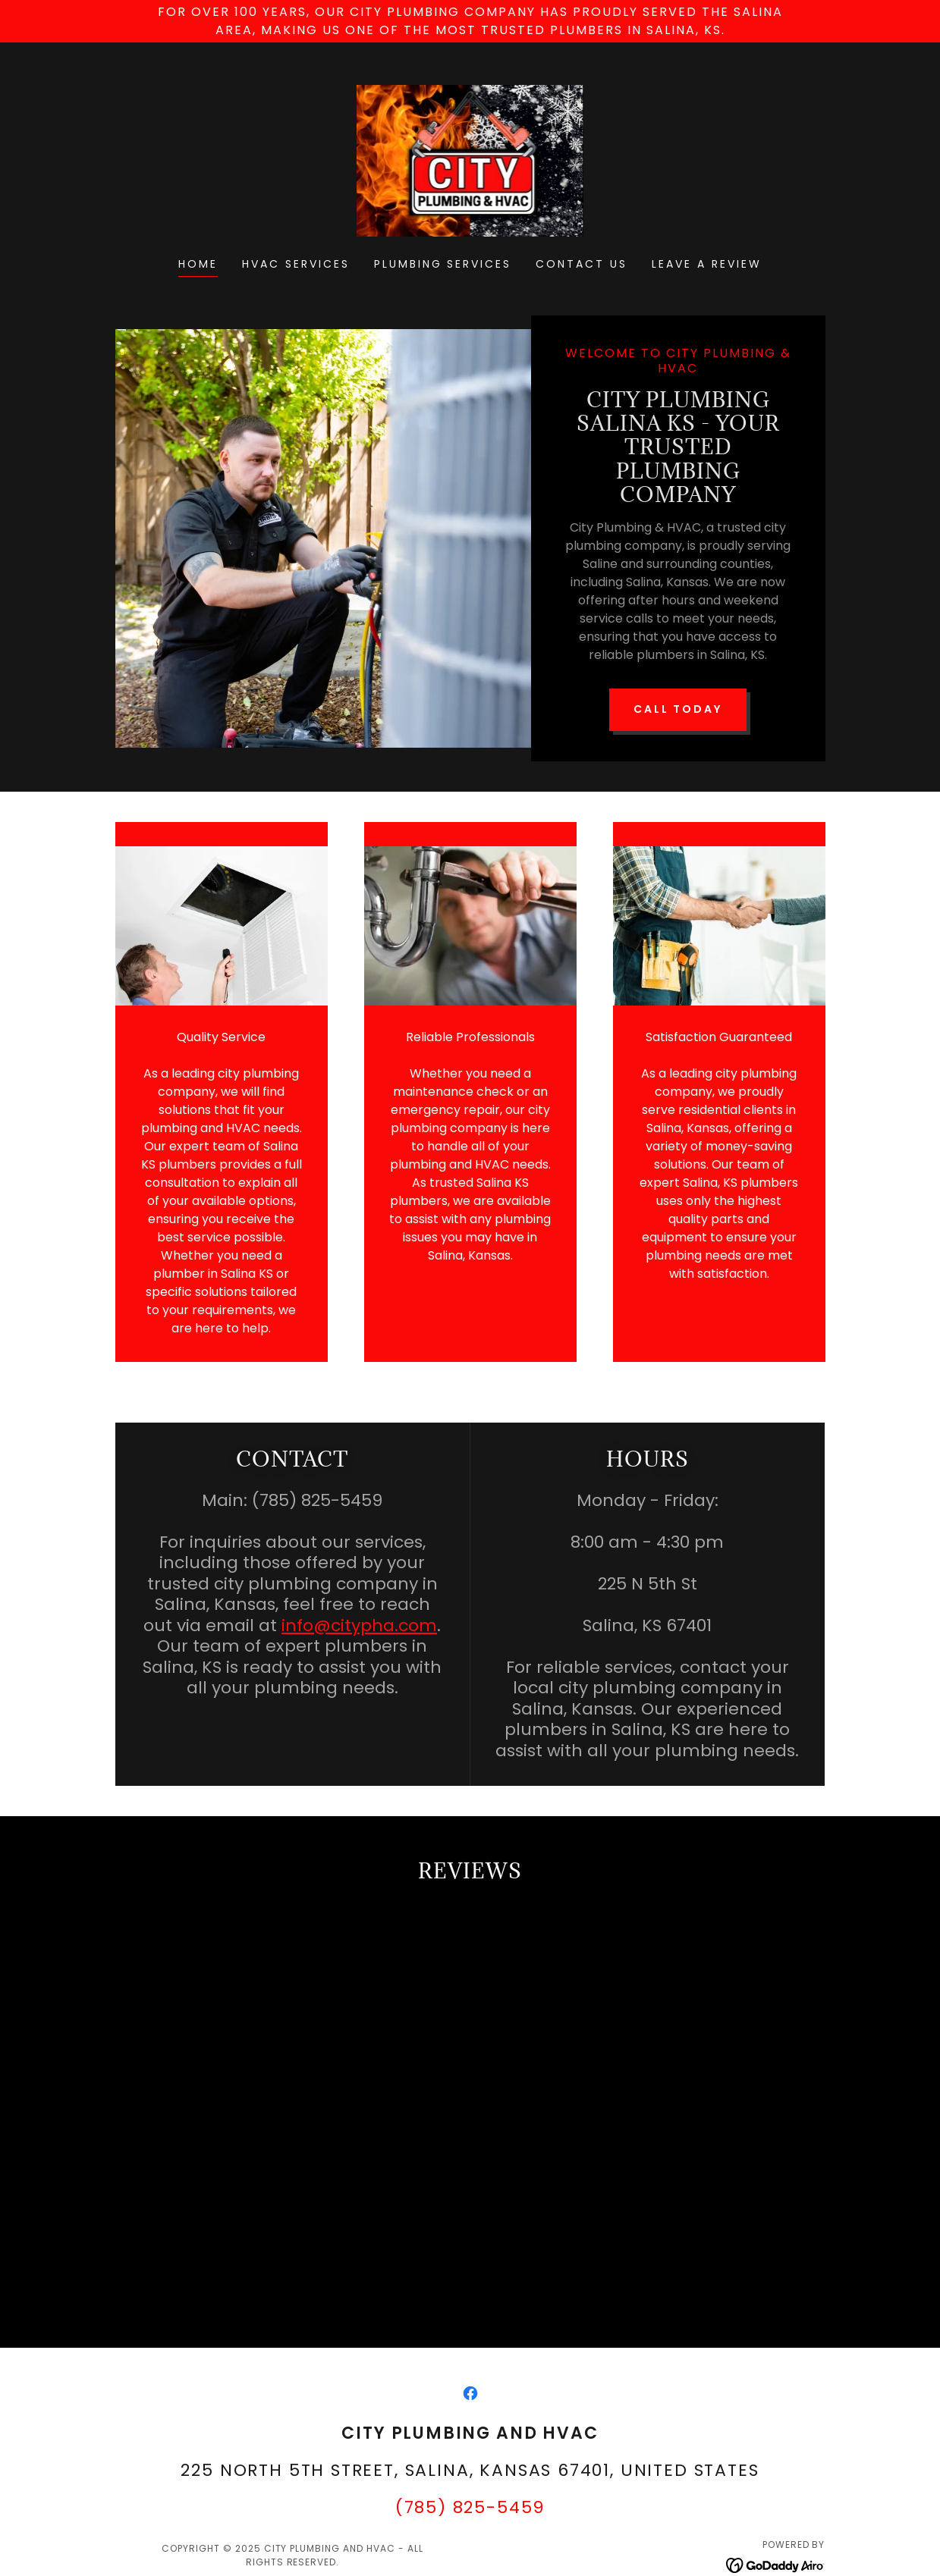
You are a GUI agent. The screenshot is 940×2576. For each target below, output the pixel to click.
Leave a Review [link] (707, 263)
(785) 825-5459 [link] (470, 2517)
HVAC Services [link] (296, 263)
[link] (470, 159)
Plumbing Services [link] (443, 263)
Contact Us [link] (581, 263)
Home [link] (198, 263)
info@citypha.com (359, 1597)
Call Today (678, 662)
